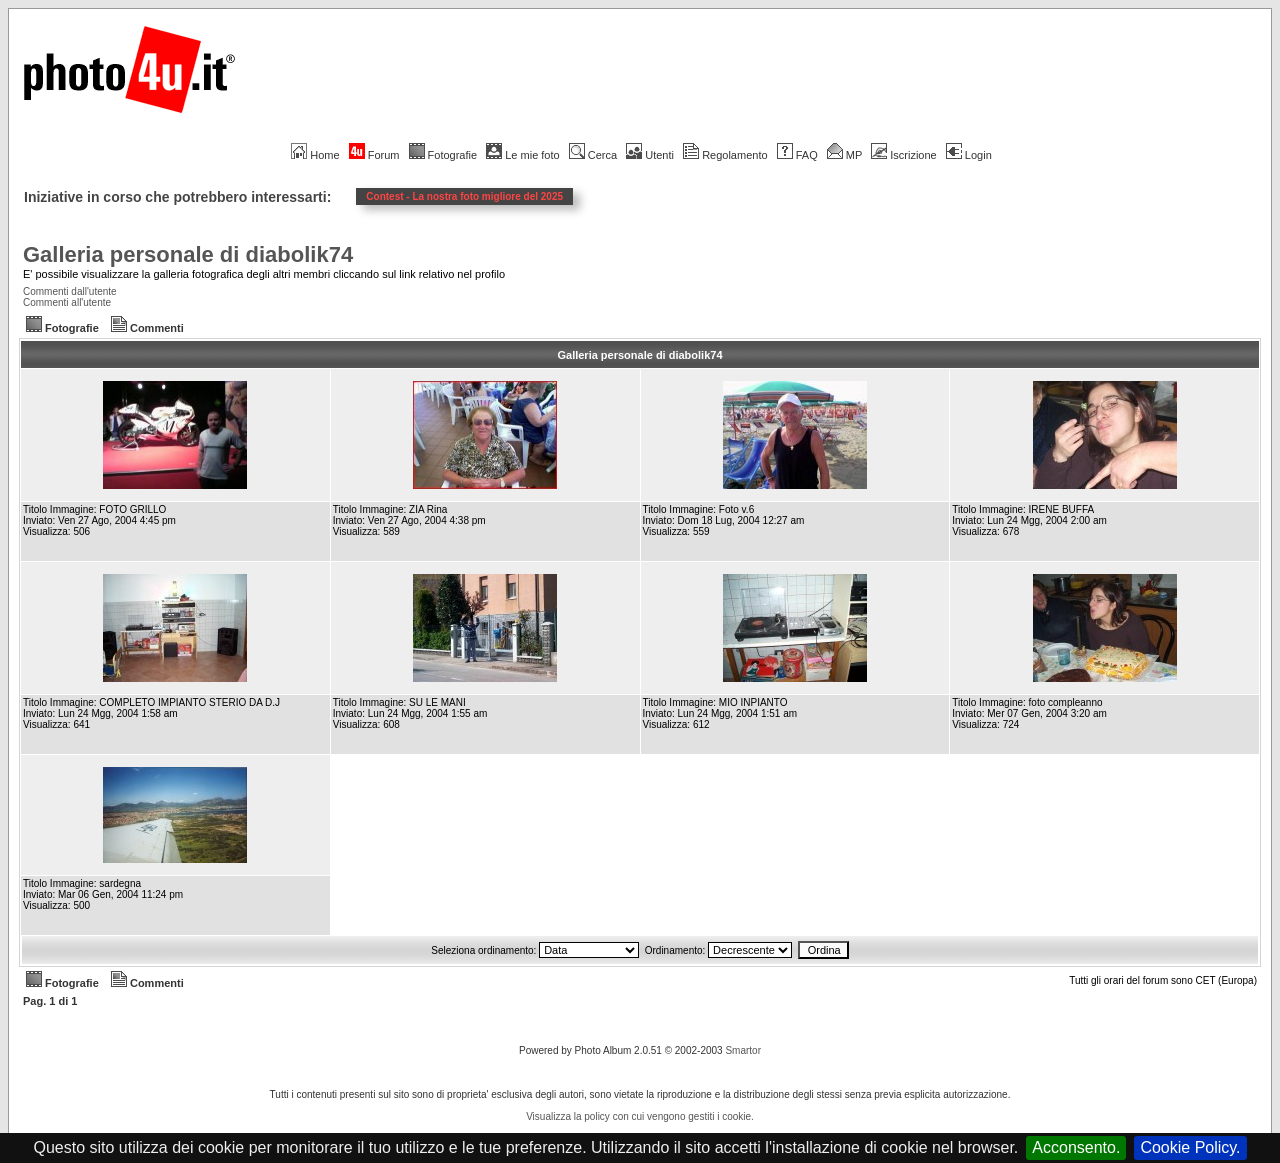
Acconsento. (1076, 1147)
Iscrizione (903, 155)
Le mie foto (522, 155)
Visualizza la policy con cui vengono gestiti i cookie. (640, 1116)
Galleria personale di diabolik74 (188, 254)
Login (969, 155)
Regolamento (725, 155)
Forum (374, 155)
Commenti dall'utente (70, 291)
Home (315, 155)
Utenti (650, 155)
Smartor (743, 1050)
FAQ (797, 155)
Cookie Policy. (1190, 1147)
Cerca (593, 155)
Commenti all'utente (67, 302)
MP (844, 155)
